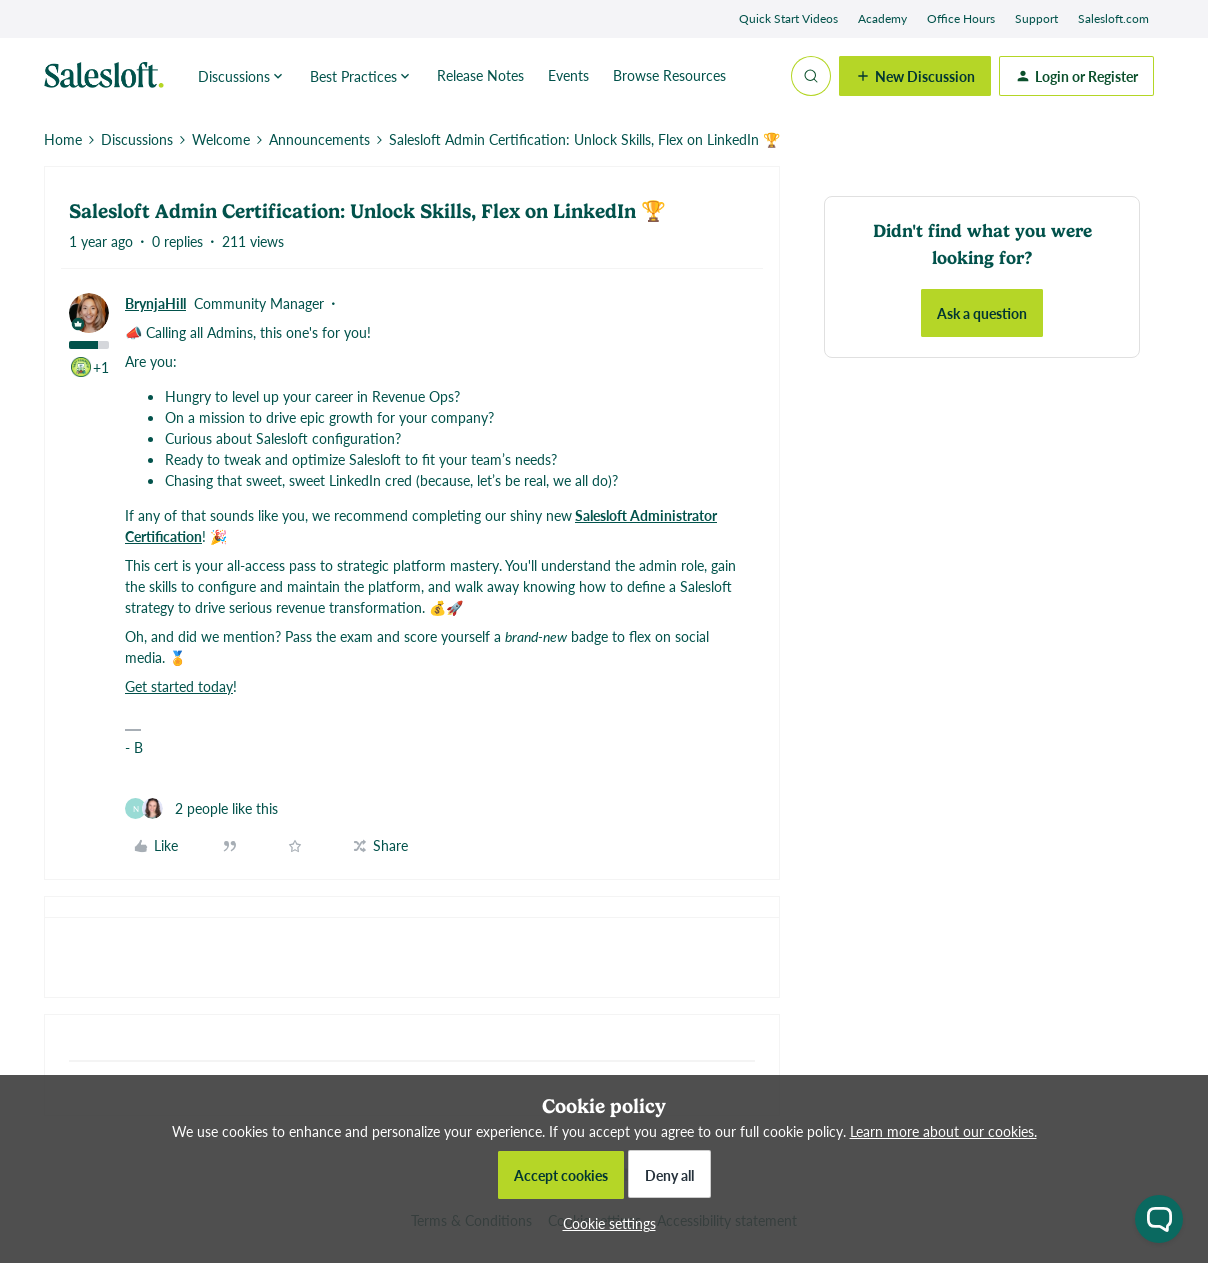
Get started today (179, 686)
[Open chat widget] (1159, 1219)
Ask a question (982, 313)
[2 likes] (201, 808)
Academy (882, 18)
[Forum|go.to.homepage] (109, 76)
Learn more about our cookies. (943, 1131)
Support (1036, 18)
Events (568, 75)
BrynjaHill (155, 303)
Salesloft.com (1113, 18)
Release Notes (480, 75)
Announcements (319, 139)
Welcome (221, 139)
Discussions (137, 139)
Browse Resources (669, 75)
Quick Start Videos (788, 18)
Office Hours (961, 18)
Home (63, 139)
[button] (915, 76)
